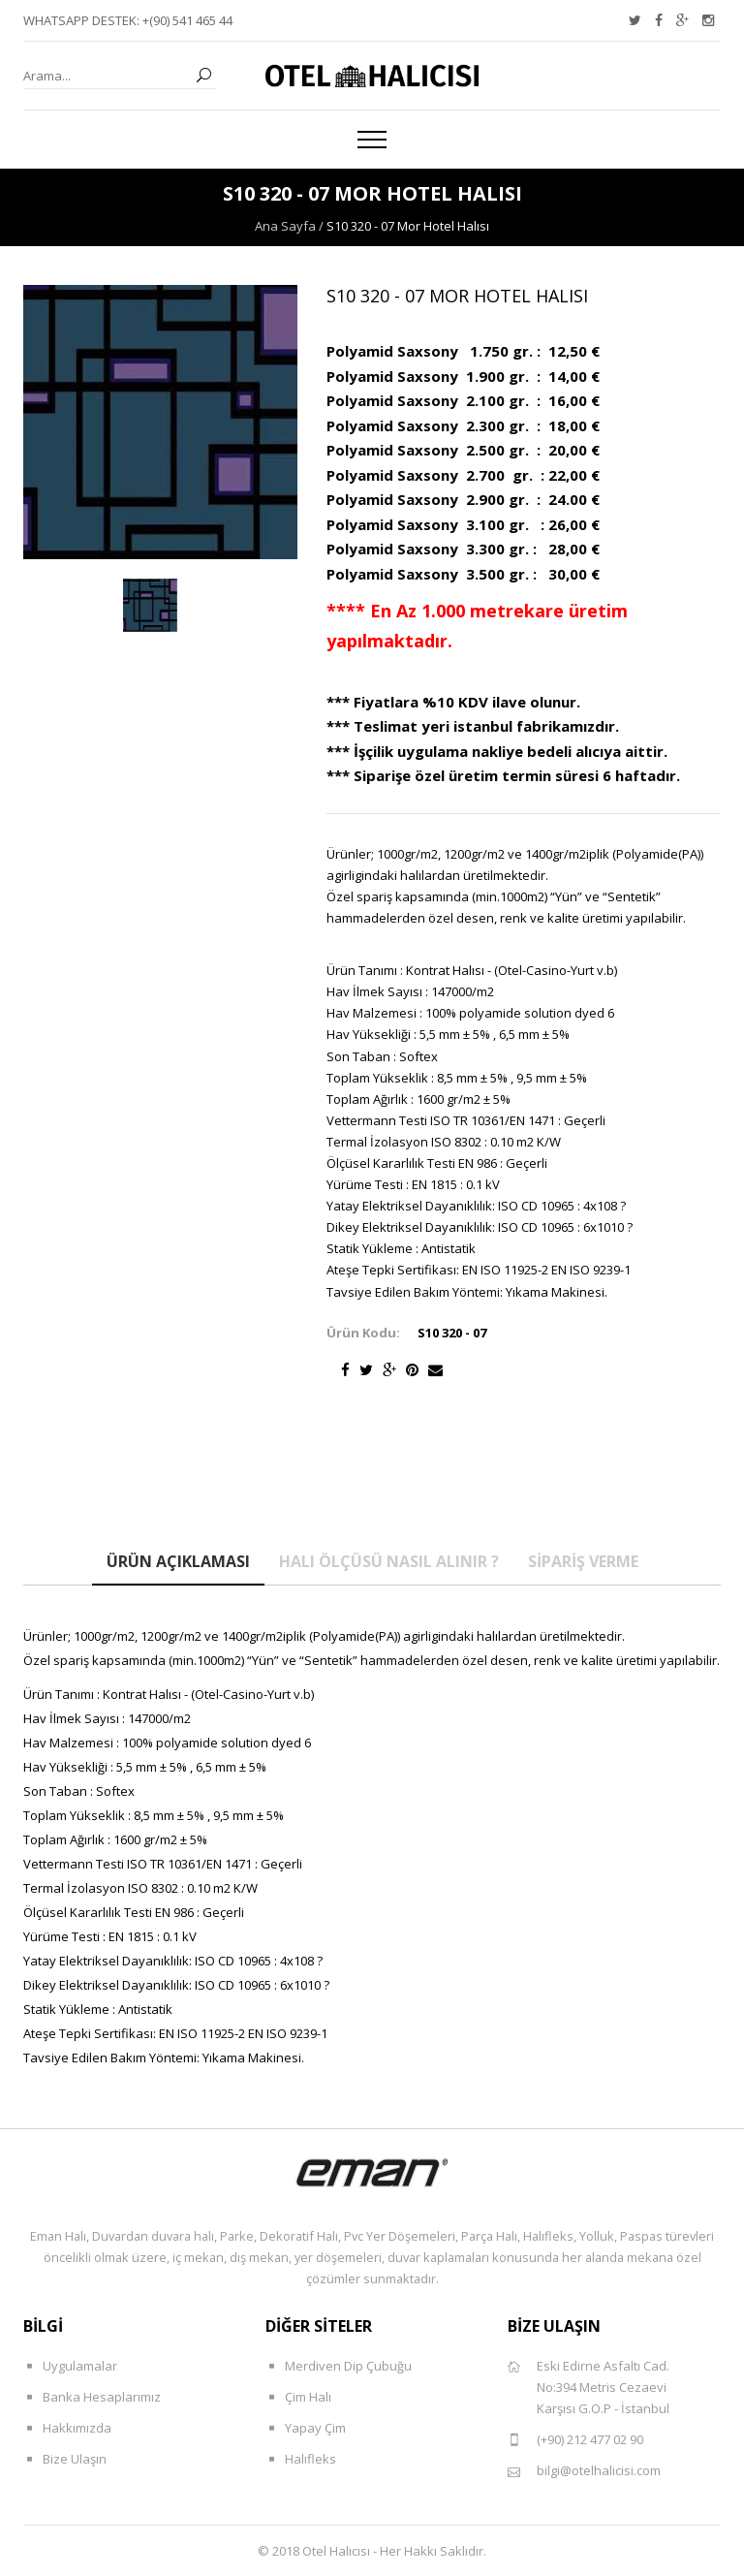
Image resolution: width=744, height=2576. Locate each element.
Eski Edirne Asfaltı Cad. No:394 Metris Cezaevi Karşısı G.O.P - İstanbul (588, 2386)
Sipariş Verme (583, 1561)
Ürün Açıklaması (178, 1561)
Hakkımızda (67, 2428)
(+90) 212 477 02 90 (575, 2440)
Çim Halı (298, 2397)
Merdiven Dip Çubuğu (338, 2366)
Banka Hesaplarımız (92, 2397)
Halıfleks (300, 2459)
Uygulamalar (70, 2366)
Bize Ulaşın (65, 2459)
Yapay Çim (305, 2428)
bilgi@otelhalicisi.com (584, 2471)
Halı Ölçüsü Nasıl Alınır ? (389, 1561)
